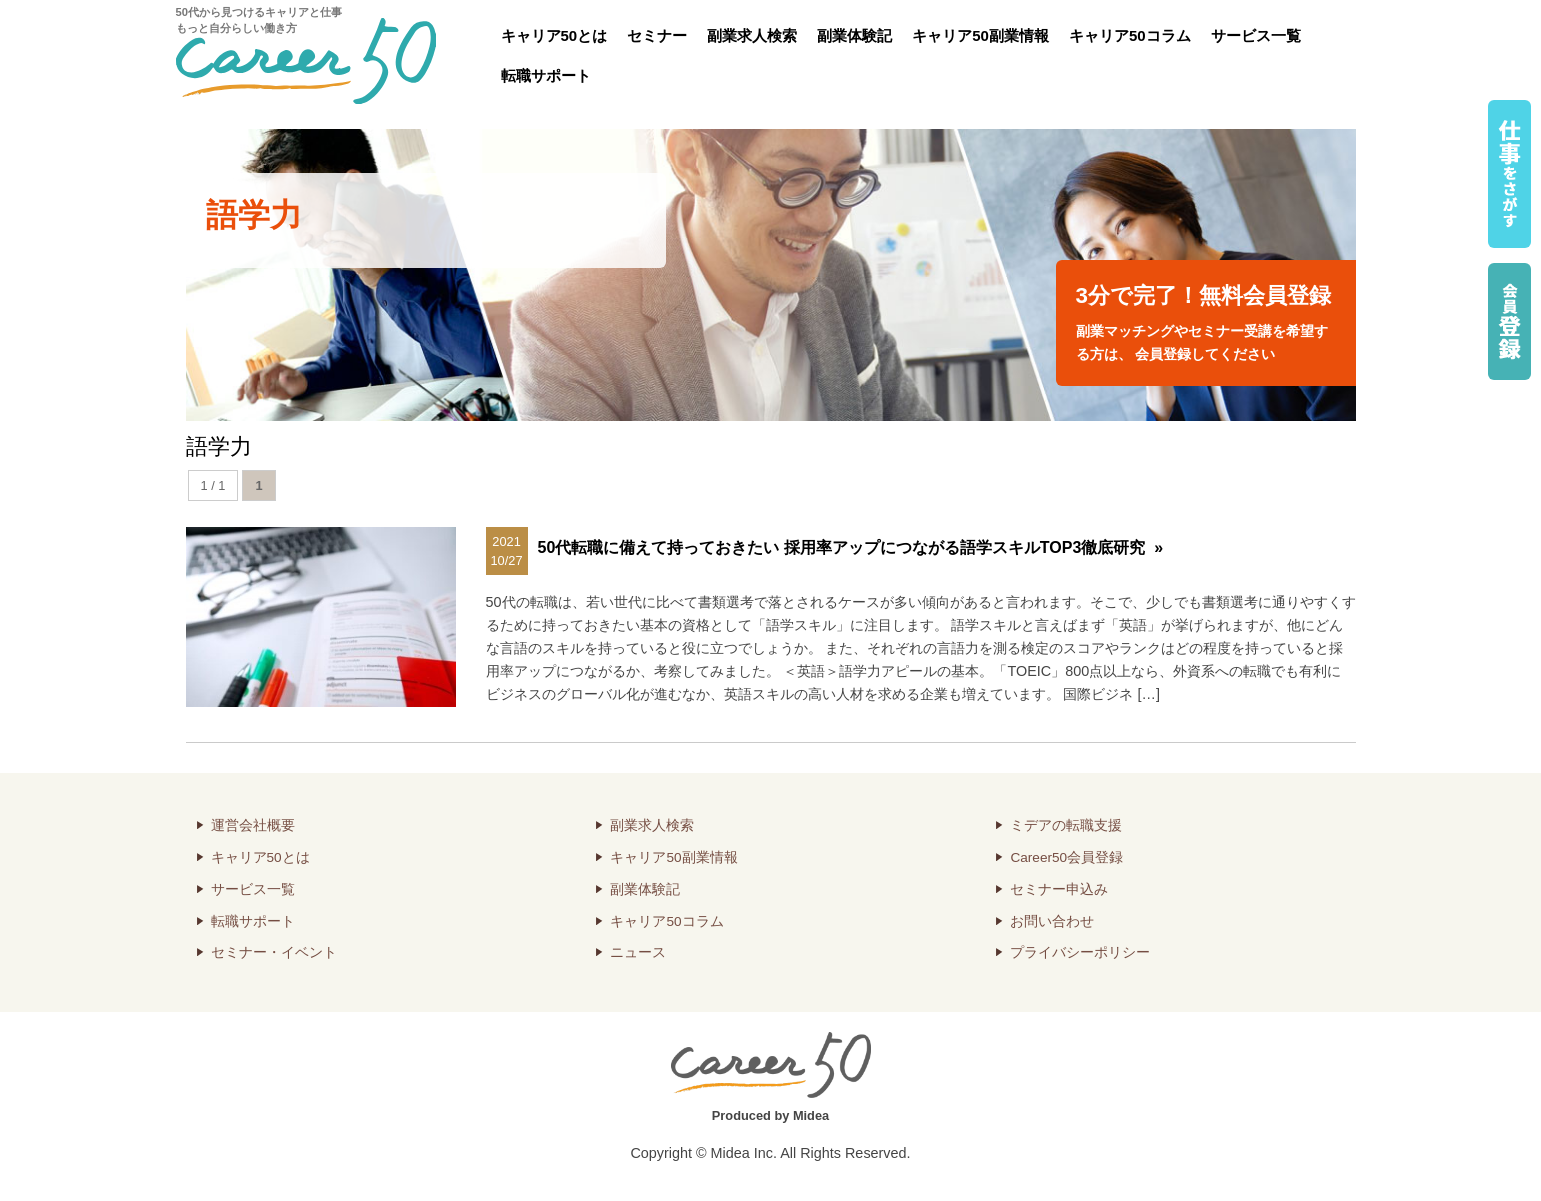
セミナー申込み (1059, 889)
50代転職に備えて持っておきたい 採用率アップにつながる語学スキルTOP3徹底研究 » (851, 547)
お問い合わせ (1052, 921)
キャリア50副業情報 (980, 35)
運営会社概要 (253, 825)
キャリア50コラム (1130, 35)
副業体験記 (854, 35)
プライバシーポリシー (1080, 952)
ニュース (638, 952)
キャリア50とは (554, 35)
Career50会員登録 (1066, 857)
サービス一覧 (1256, 35)
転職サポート (546, 75)
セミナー (657, 35)
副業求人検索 (752, 35)
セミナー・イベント (274, 952)
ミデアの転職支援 (1066, 825)
